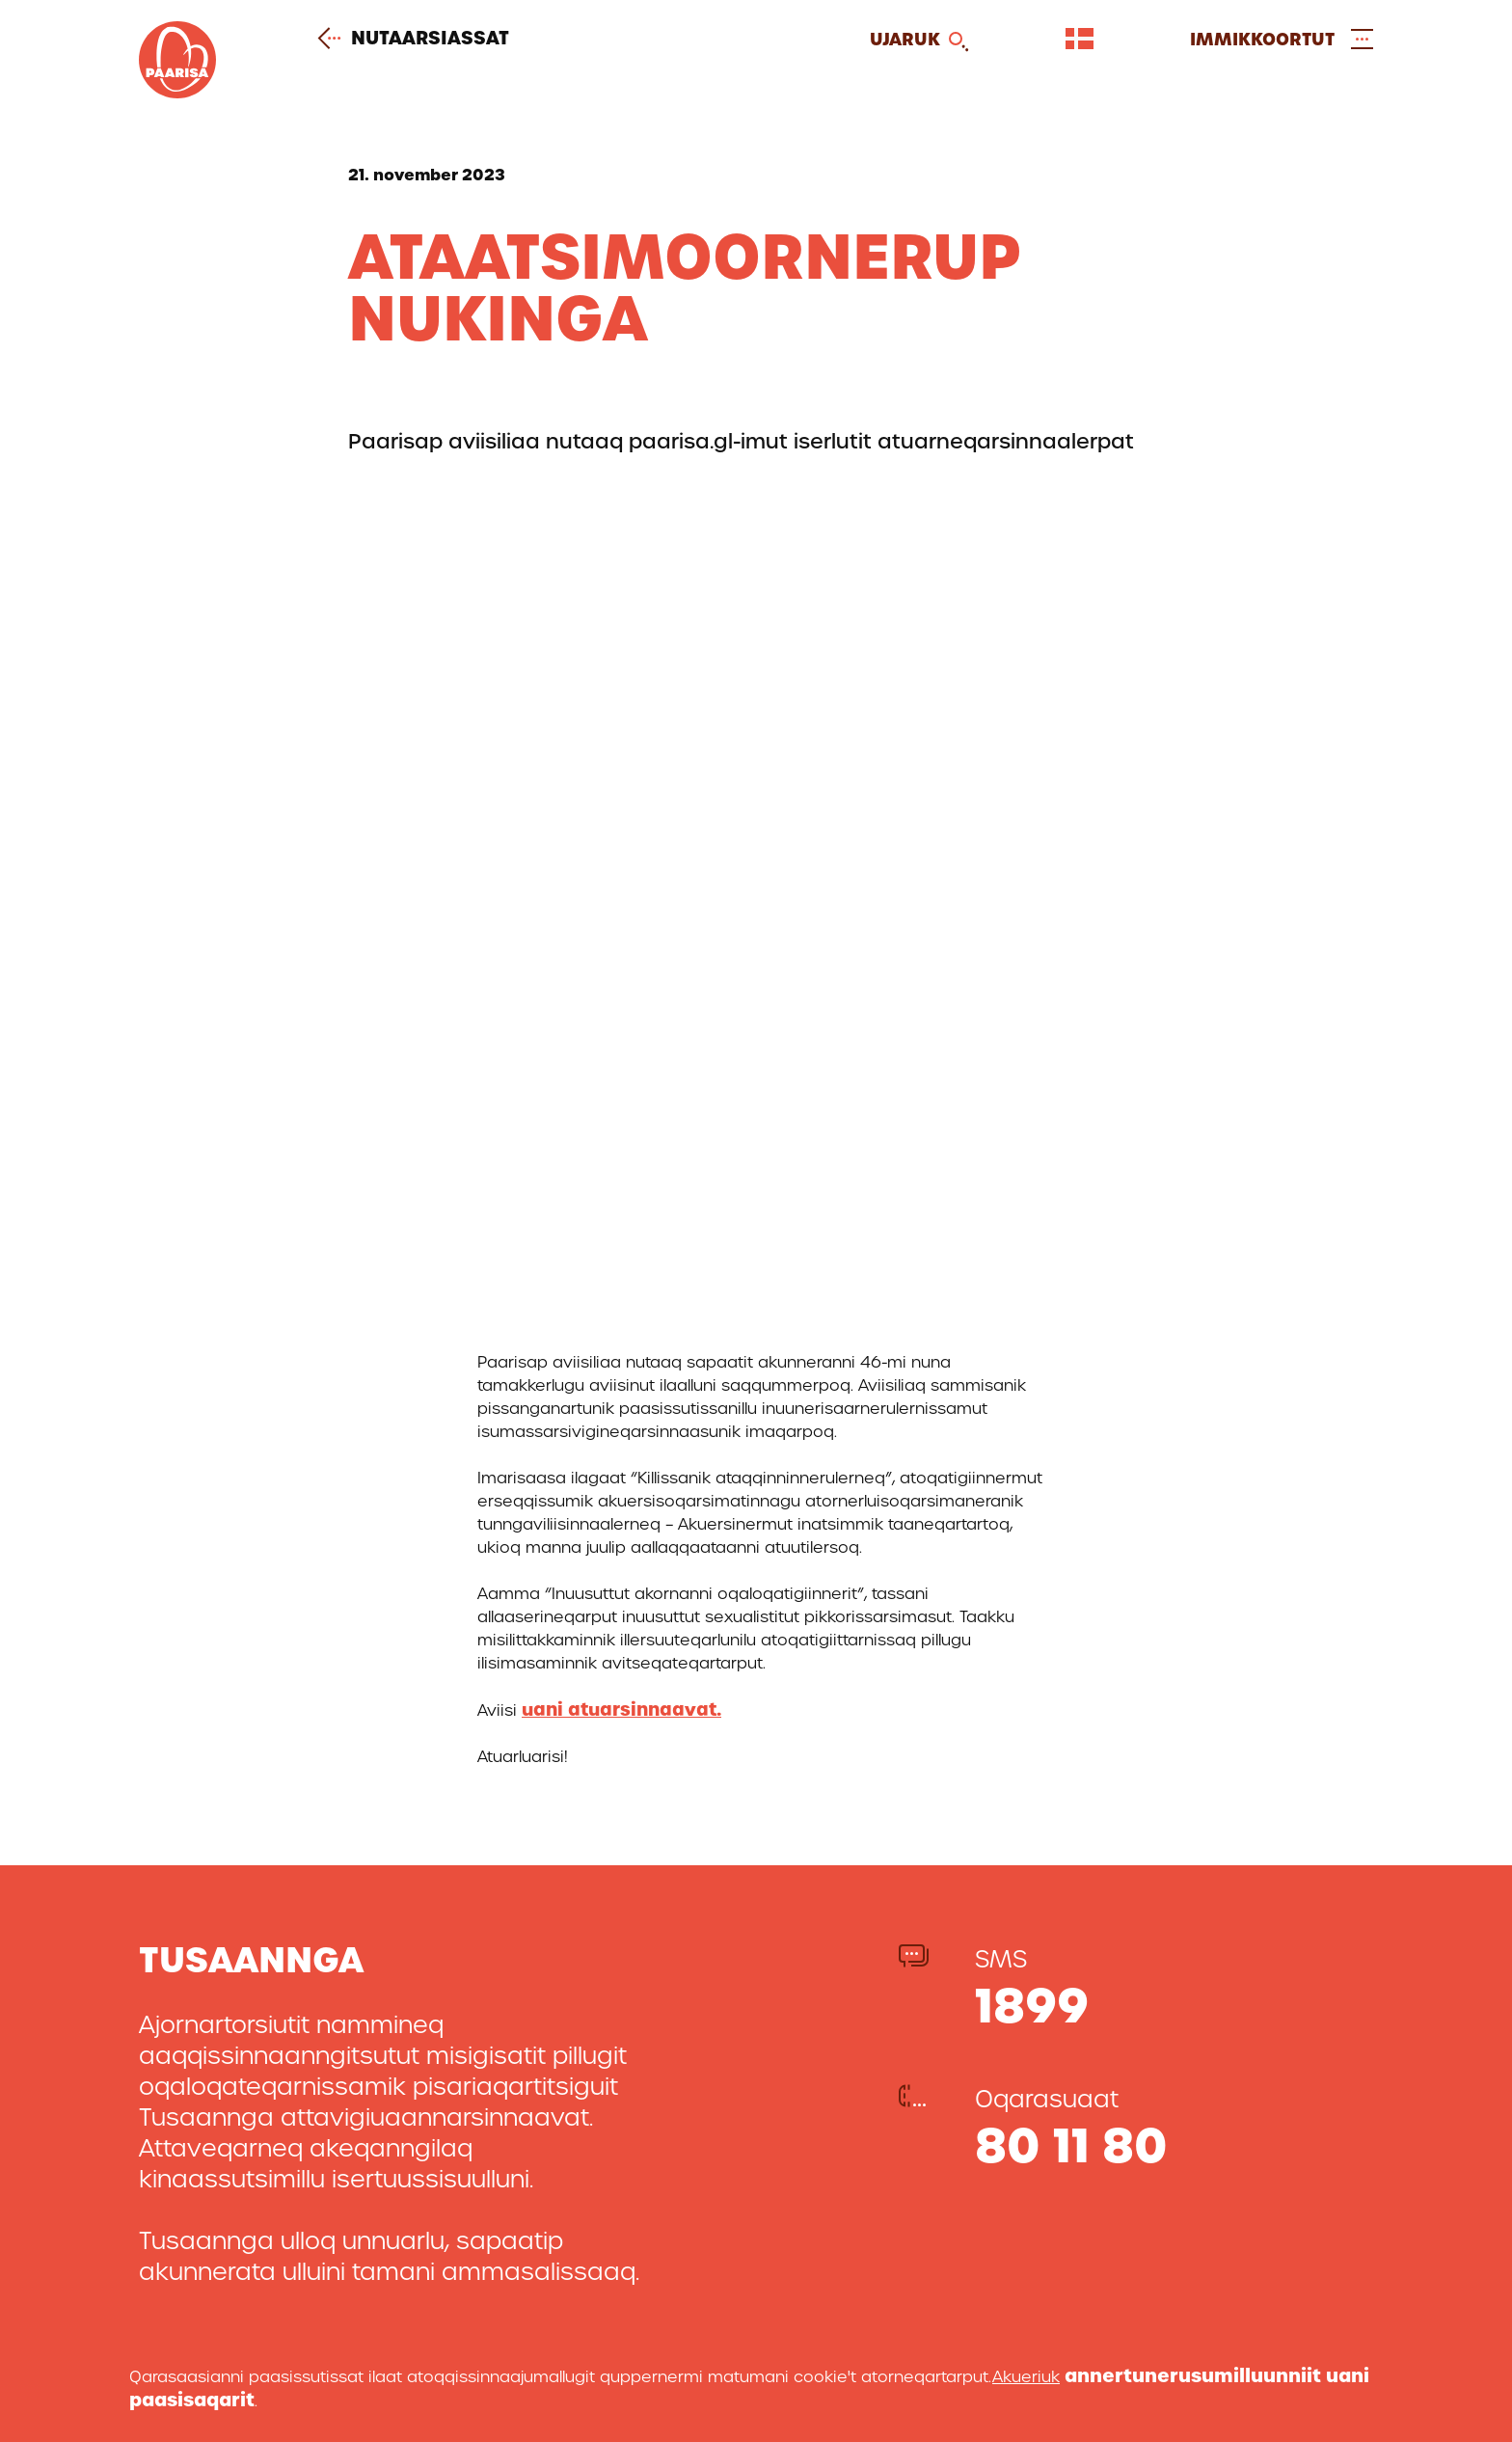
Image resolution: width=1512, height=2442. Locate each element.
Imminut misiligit (858, 2154)
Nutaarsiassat (420, 38)
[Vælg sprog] (1080, 38)
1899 (1032, 1188)
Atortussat (830, 2185)
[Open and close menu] (1281, 39)
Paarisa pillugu (850, 2092)
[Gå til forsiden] (177, 92)
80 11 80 (1071, 1328)
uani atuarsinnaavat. (621, 893)
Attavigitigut (839, 2123)
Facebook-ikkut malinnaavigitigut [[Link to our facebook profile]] (1210, 2311)
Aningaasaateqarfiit (876, 2216)
